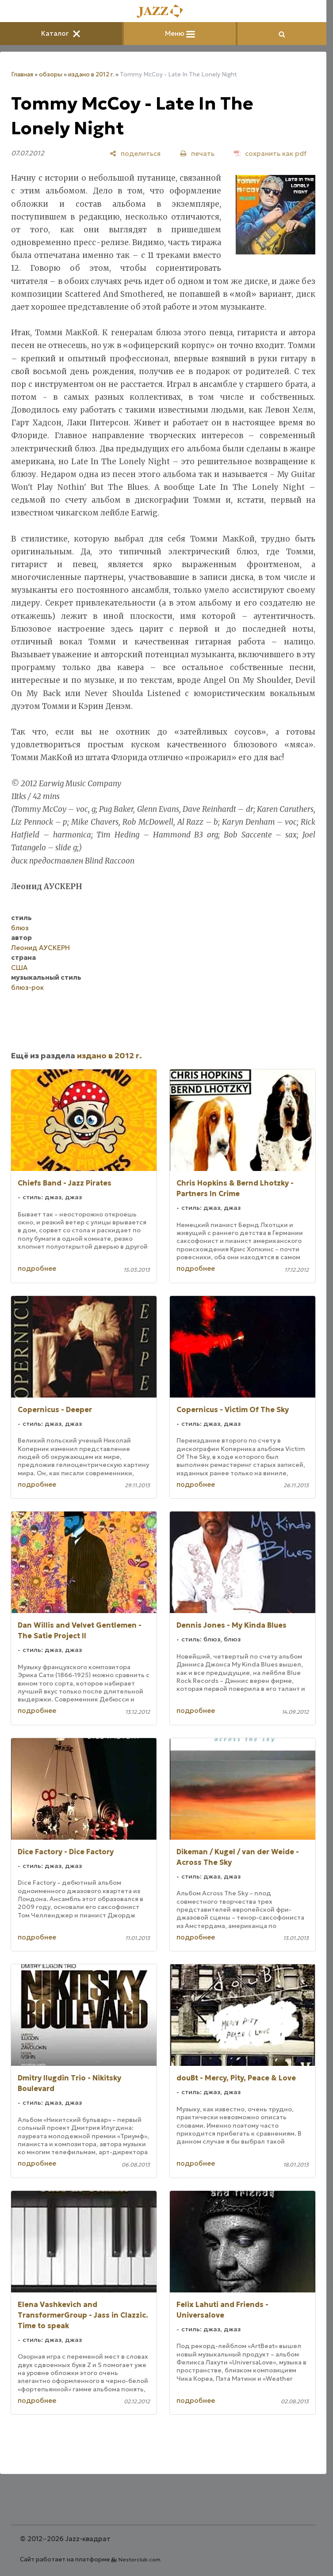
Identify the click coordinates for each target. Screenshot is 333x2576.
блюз (20, 928)
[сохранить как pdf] (270, 153)
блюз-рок (27, 987)
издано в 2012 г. (91, 74)
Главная (22, 74)
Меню (180, 33)
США (19, 967)
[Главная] (163, 11)
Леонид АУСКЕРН (40, 947)
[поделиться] (135, 153)
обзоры (50, 74)
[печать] (197, 153)
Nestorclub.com (140, 2559)
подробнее (37, 1268)
